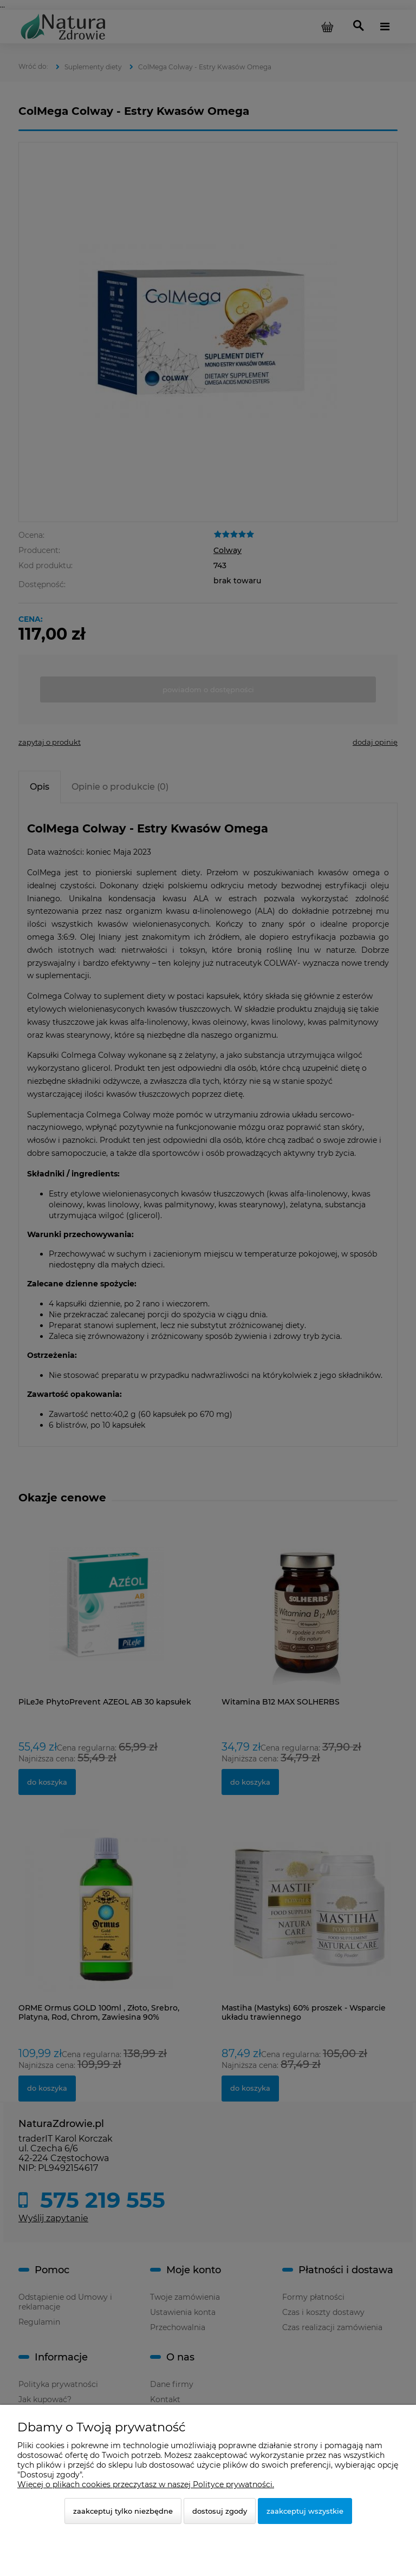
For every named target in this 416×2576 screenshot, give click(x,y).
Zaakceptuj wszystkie (304, 2511)
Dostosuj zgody (219, 2511)
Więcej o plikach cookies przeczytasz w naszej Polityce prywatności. (145, 2484)
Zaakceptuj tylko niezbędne (123, 2511)
